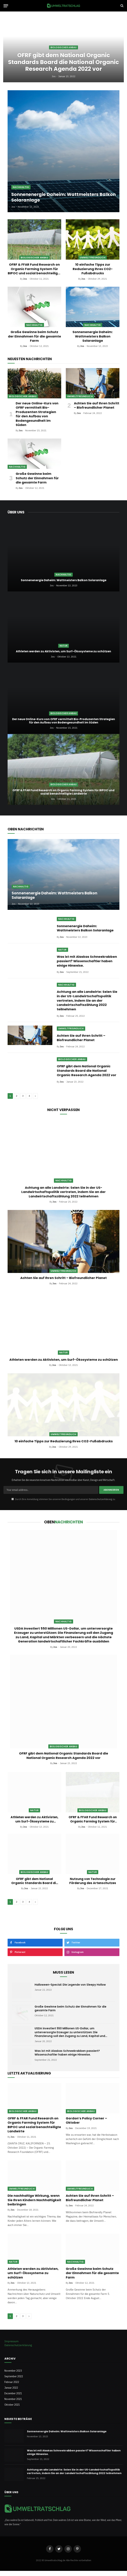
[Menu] (6, 6)
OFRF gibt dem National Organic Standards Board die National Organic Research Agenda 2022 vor (63, 62)
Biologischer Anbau (63, 47)
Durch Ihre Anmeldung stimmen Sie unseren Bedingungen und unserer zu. (63, 1504)
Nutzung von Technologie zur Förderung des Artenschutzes (92, 1886)
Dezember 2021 (13, 2398)
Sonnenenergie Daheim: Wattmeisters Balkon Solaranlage (63, 197)
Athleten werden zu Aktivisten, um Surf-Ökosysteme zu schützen (63, 651)
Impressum (11, 2346)
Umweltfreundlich (92, 257)
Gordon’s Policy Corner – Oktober (86, 2125)
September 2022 (13, 2381)
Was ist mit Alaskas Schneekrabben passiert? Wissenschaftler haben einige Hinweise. (88, 963)
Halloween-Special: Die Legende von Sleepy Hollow (70, 1990)
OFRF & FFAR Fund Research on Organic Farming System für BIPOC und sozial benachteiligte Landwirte (34, 268)
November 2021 (13, 2404)
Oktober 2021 (12, 2409)
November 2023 (13, 2375)
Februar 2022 (11, 2387)
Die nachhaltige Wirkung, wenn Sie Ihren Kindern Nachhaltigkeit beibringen (34, 2205)
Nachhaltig (21, 187)
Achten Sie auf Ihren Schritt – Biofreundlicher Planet (96, 405)
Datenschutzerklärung (100, 1504)
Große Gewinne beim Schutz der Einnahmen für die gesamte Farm (34, 336)
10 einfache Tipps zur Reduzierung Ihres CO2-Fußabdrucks (93, 268)
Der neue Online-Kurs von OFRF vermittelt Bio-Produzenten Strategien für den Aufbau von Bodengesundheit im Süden (37, 414)
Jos (54, 76)
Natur (63, 645)
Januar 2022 (11, 2392)
